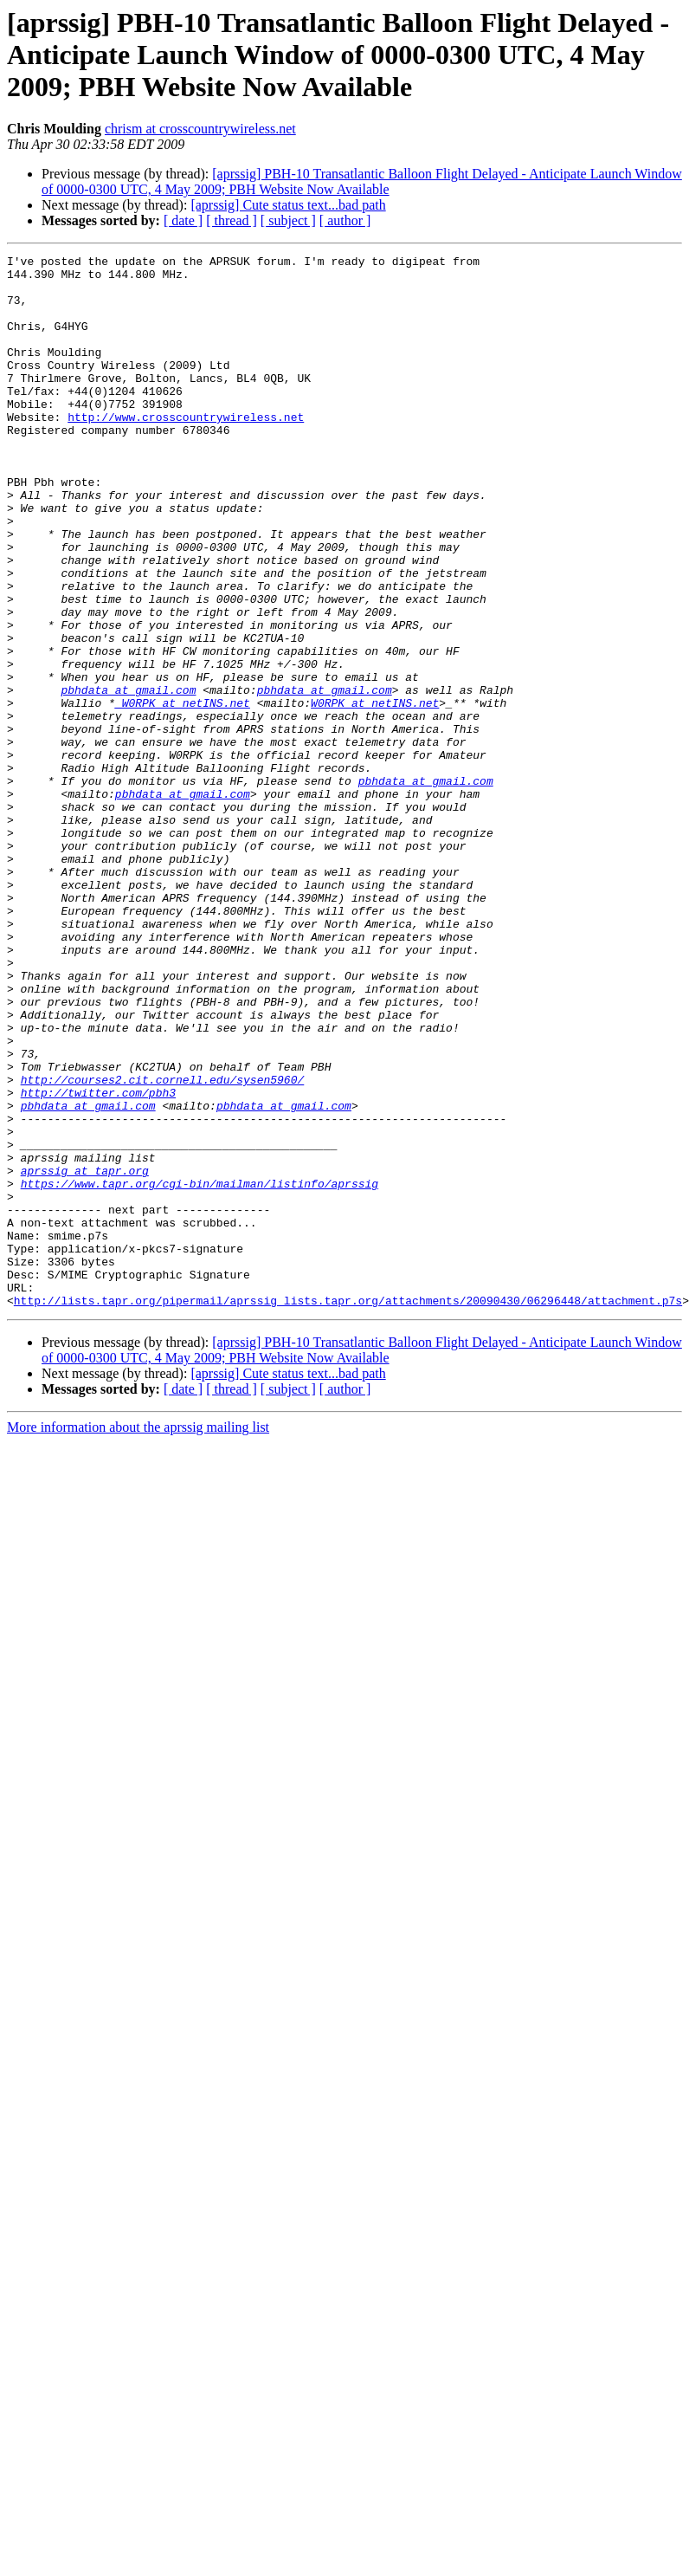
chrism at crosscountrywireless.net (200, 128)
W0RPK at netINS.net (375, 793)
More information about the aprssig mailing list (138, 1637)
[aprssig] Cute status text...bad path (287, 204)
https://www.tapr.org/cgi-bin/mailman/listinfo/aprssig (199, 1370)
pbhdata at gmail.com (128, 778)
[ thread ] (231, 220)
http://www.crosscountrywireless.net (186, 450)
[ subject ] (288, 220)
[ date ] (183, 220)
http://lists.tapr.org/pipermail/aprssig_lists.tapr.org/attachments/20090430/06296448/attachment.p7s (348, 1510)
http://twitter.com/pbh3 (98, 1261)
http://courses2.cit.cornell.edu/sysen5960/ (163, 1245)
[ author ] (345, 220)
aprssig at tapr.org (85, 1354)
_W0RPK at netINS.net (182, 793)
